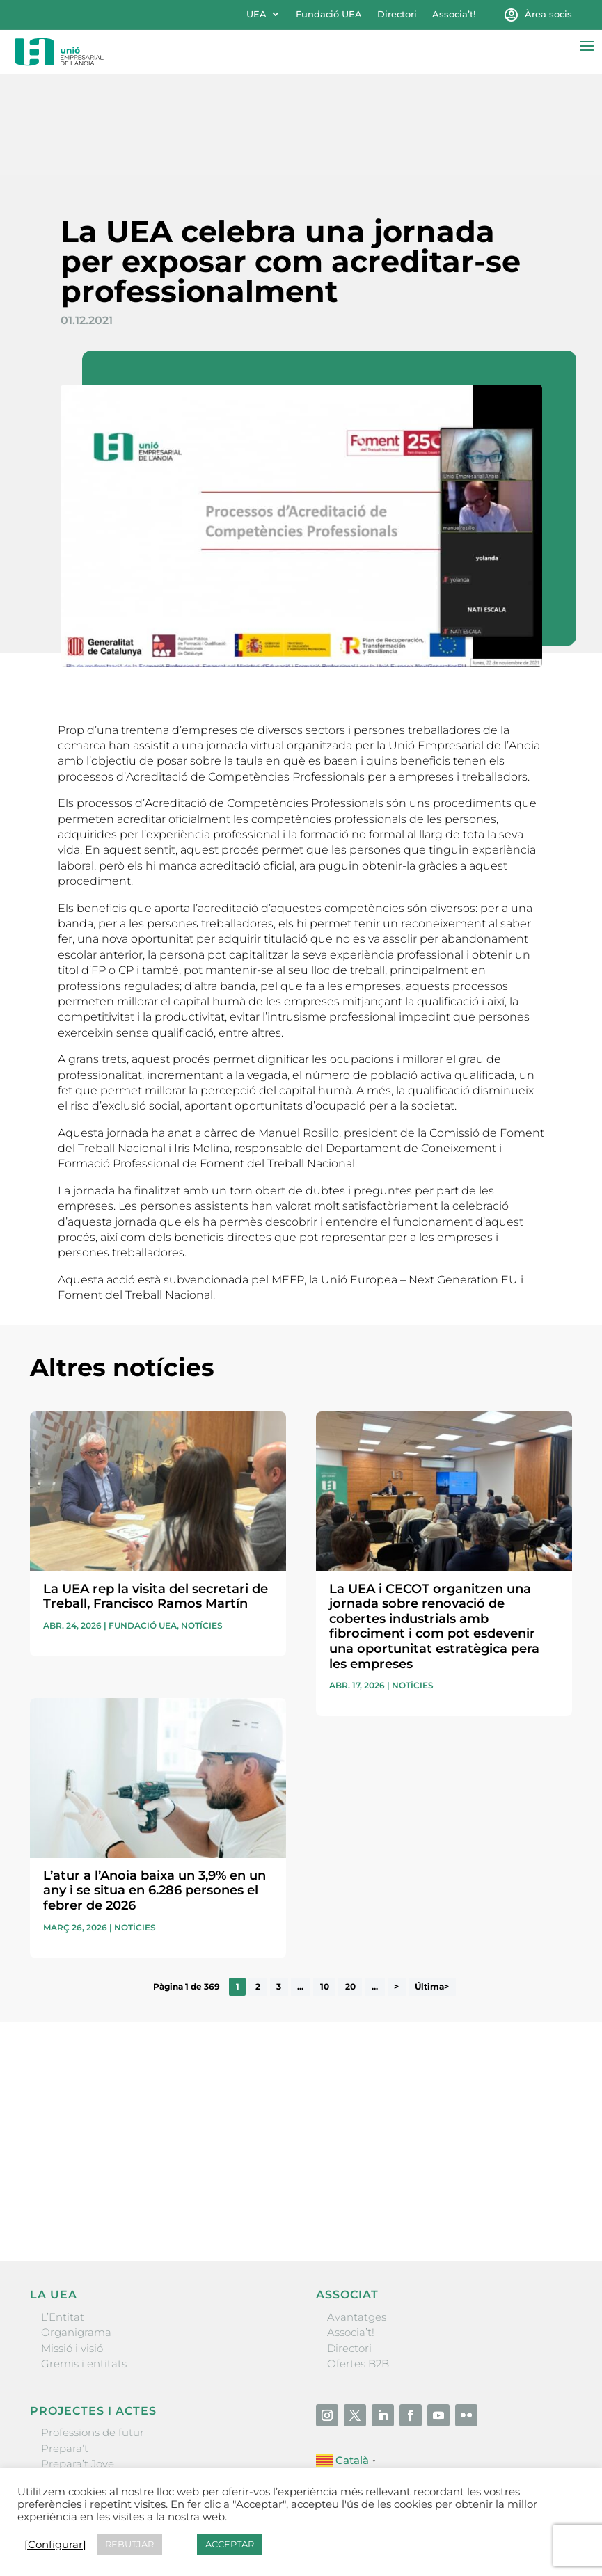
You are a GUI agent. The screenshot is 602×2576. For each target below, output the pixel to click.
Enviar (540, 2102)
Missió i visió (72, 2247)
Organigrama (76, 2232)
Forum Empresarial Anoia (107, 2394)
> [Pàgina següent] (396, 1886)
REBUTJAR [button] (129, 2544)
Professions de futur (92, 2332)
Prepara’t (64, 2347)
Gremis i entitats (84, 2263)
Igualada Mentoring (92, 2410)
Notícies (202, 1524)
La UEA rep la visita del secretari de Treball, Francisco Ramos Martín (155, 1495)
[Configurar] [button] (55, 2544)
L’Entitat (62, 2216)
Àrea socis (548, 14)
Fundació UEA (329, 14)
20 (350, 1886)
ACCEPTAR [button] (229, 2544)
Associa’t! (453, 14)
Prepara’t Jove (77, 2363)
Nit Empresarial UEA (94, 2378)
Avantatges (356, 2216)
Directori (397, 14)
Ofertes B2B (358, 2263)
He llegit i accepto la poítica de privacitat (123, 2074)
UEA (256, 14)
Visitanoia (66, 2425)
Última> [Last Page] (432, 1886)
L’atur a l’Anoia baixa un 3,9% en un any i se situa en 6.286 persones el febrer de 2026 (154, 1789)
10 (324, 1886)
